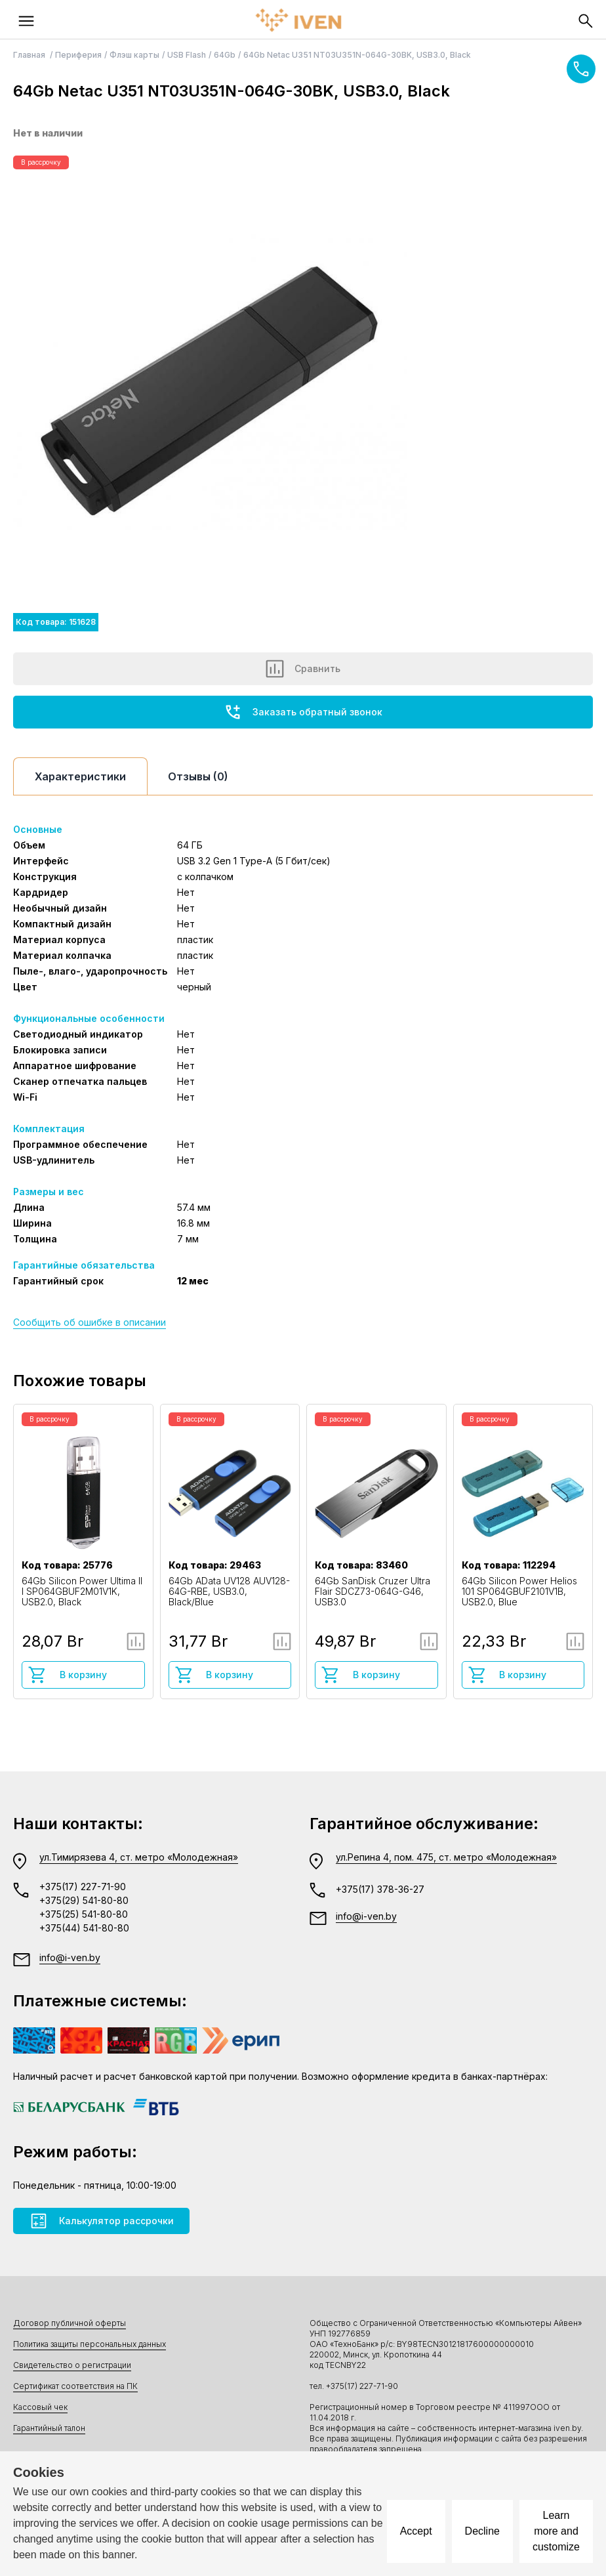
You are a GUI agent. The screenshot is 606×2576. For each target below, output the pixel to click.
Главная (30, 55)
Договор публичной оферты (69, 2323)
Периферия (78, 55)
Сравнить (303, 669)
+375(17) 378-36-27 (380, 1889)
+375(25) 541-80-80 (83, 1914)
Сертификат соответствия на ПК (75, 2386)
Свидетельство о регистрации (72, 2365)
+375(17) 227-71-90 (82, 1886)
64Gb (224, 55)
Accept (416, 2531)
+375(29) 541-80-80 (84, 1900)
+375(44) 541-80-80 (84, 1927)
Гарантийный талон (49, 2428)
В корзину (67, 1675)
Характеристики (80, 776)
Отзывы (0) (198, 776)
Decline (482, 2531)
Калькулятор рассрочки (101, 2221)
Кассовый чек (40, 2407)
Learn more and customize (556, 2531)
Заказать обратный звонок (303, 712)
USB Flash (186, 55)
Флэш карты (134, 55)
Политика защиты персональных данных (89, 2344)
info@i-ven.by (69, 1957)
